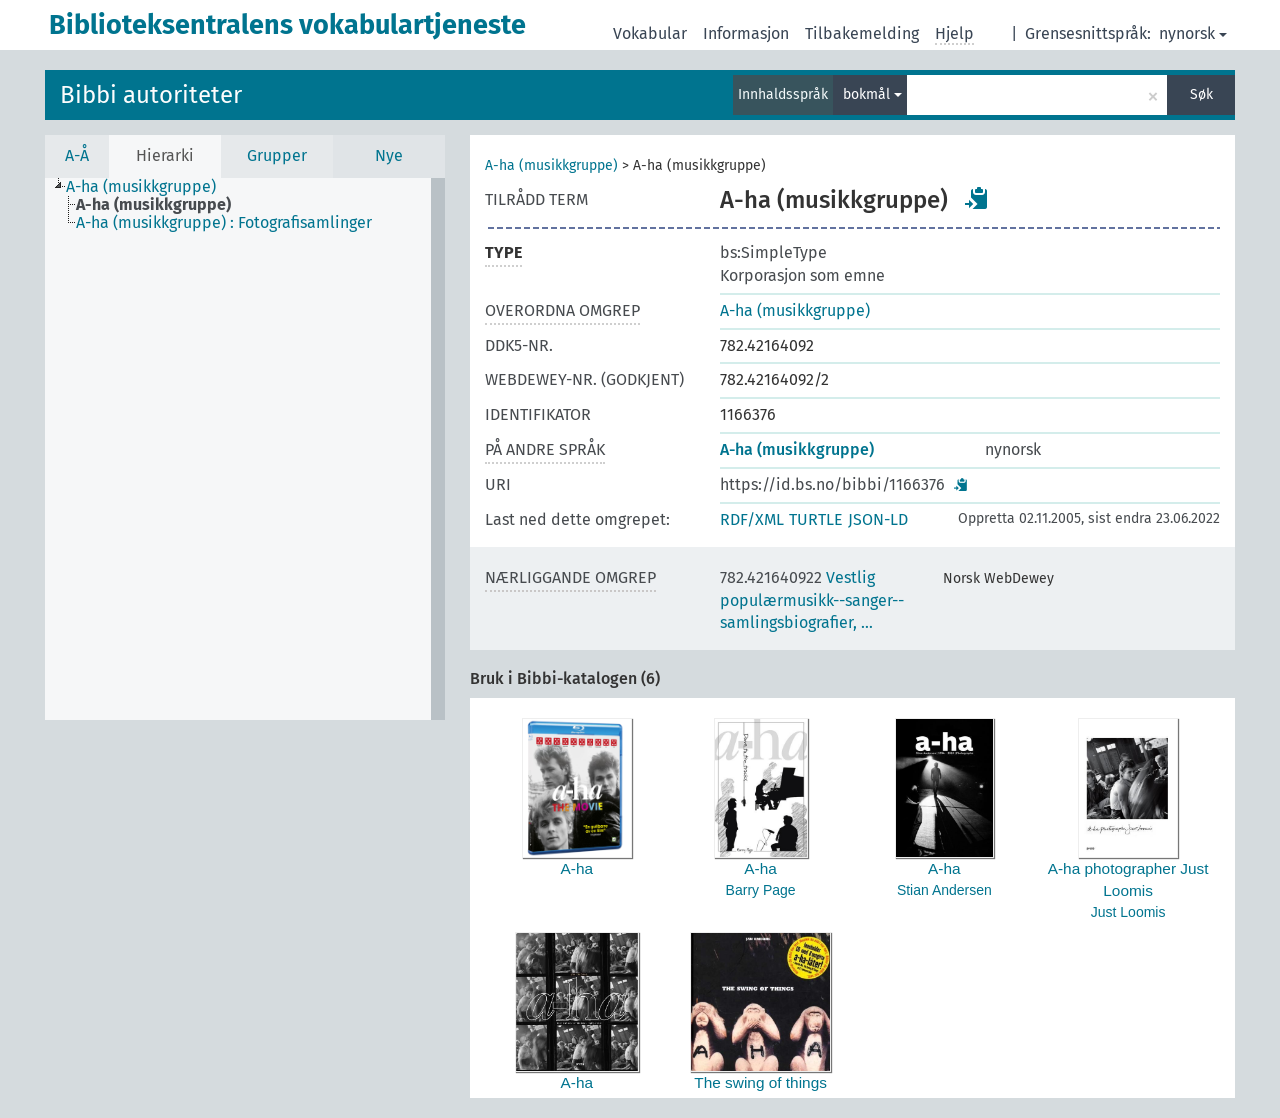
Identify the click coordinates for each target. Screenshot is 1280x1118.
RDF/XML (752, 519)
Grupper (277, 155)
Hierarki (165, 155)
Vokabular (650, 33)
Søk (1201, 94)
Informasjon (746, 33)
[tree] (245, 449)
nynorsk (1193, 33)
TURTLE (816, 519)
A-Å (77, 155)
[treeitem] (149, 187)
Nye (389, 155)
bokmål (872, 94)
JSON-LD (878, 519)
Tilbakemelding (862, 33)
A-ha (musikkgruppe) (551, 165)
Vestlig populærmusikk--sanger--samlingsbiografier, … (812, 600)
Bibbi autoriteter (151, 95)
